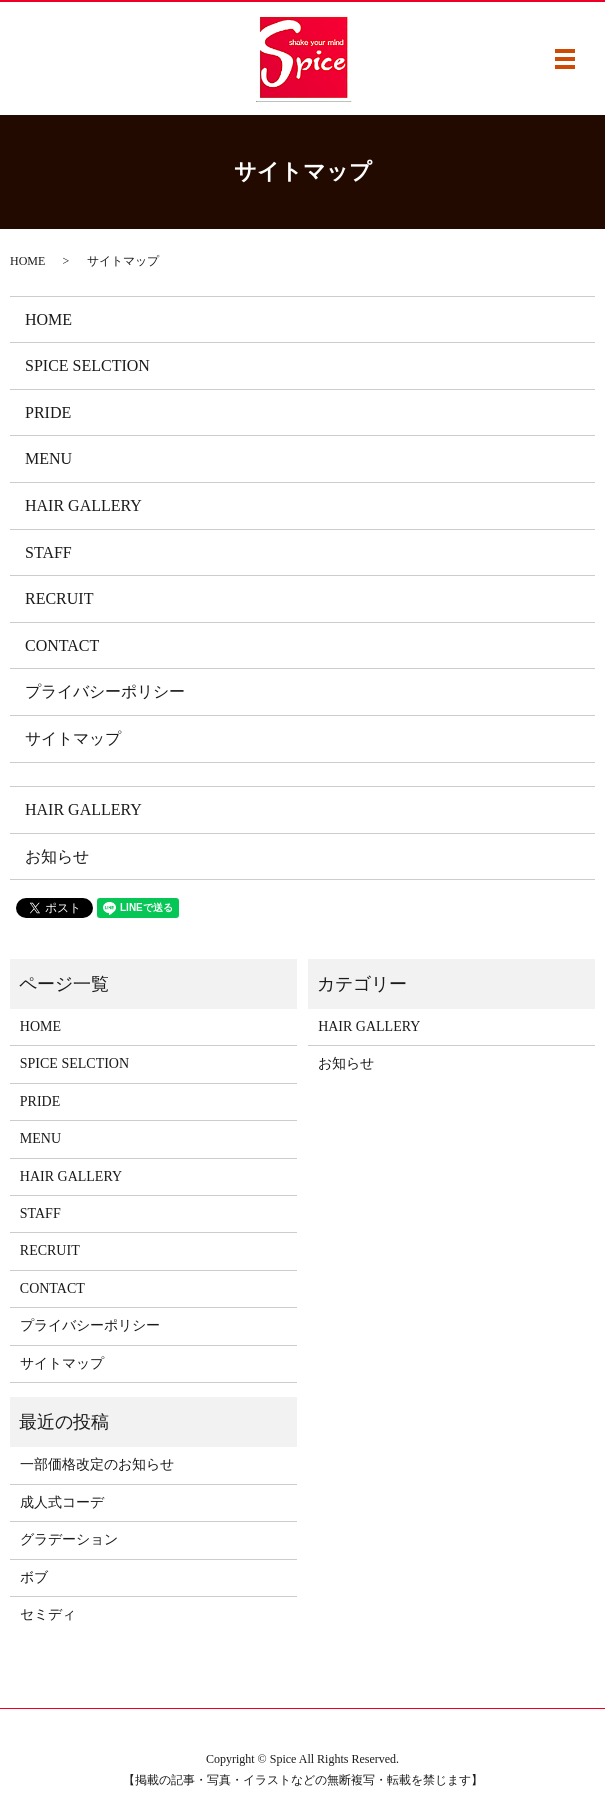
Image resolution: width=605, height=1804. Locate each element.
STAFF (48, 552)
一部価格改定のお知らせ (97, 1464)
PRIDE (48, 412)
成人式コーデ (62, 1502)
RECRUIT (59, 598)
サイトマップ (73, 738)
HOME (27, 261)
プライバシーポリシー (105, 691)
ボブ (34, 1577)
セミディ (48, 1614)
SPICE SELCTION (87, 365)
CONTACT (62, 645)
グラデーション (69, 1539)
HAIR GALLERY (83, 505)
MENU (48, 458)
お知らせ (57, 856)
